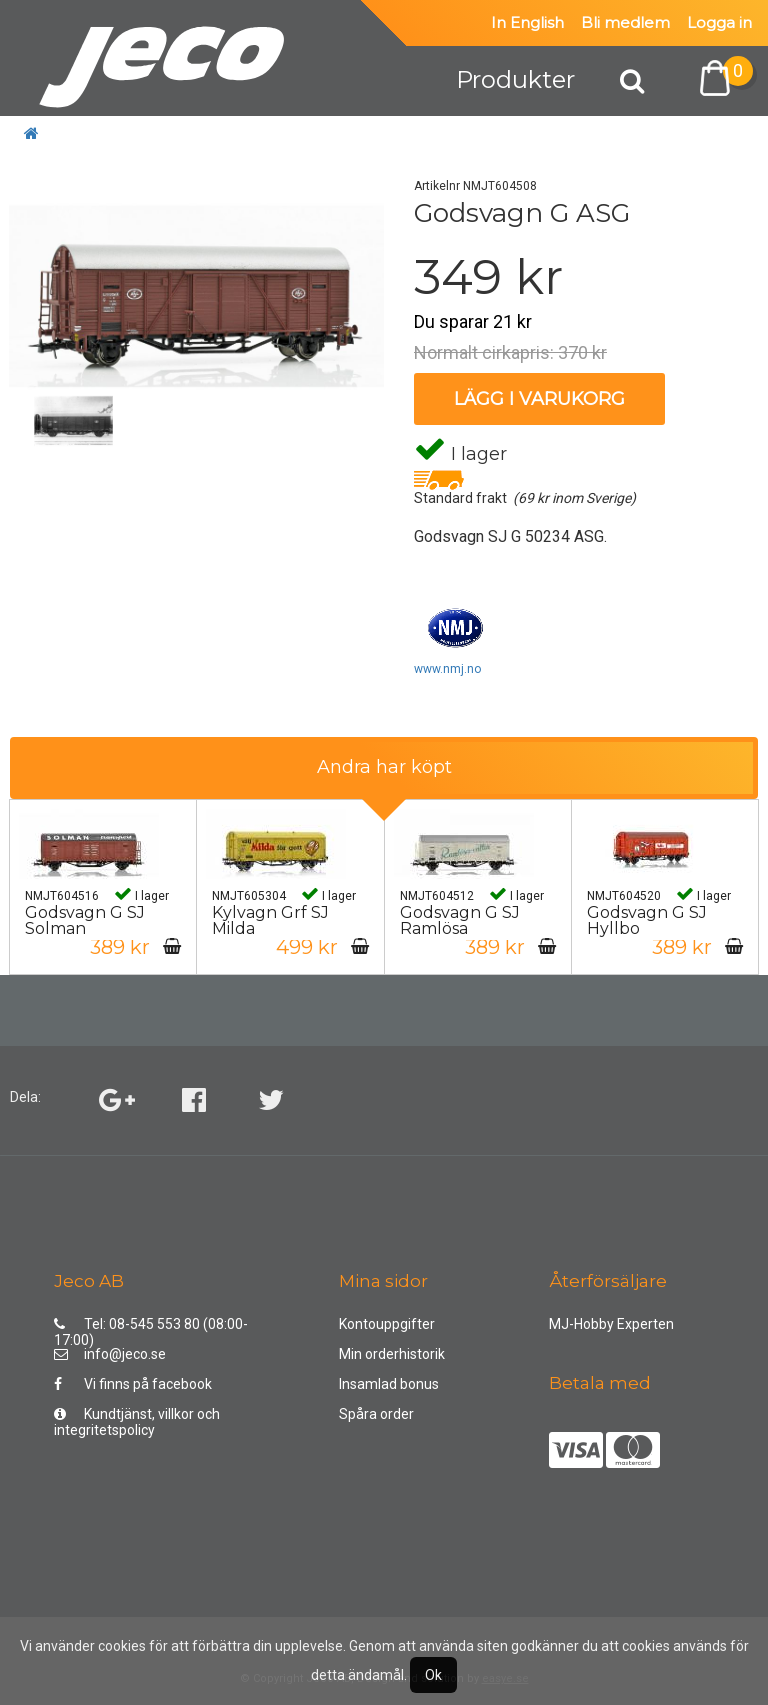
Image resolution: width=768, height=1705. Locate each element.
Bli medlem (625, 22)
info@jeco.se (110, 1354)
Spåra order (376, 1414)
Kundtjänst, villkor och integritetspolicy (137, 1418)
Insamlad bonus (389, 1384)
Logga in (719, 22)
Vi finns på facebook (133, 1384)
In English (527, 22)
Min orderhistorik (392, 1354)
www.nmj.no (447, 669)
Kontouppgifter (387, 1324)
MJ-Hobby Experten (611, 1324)
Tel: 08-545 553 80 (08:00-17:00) (151, 1328)
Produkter (515, 79)
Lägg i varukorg (539, 399)
